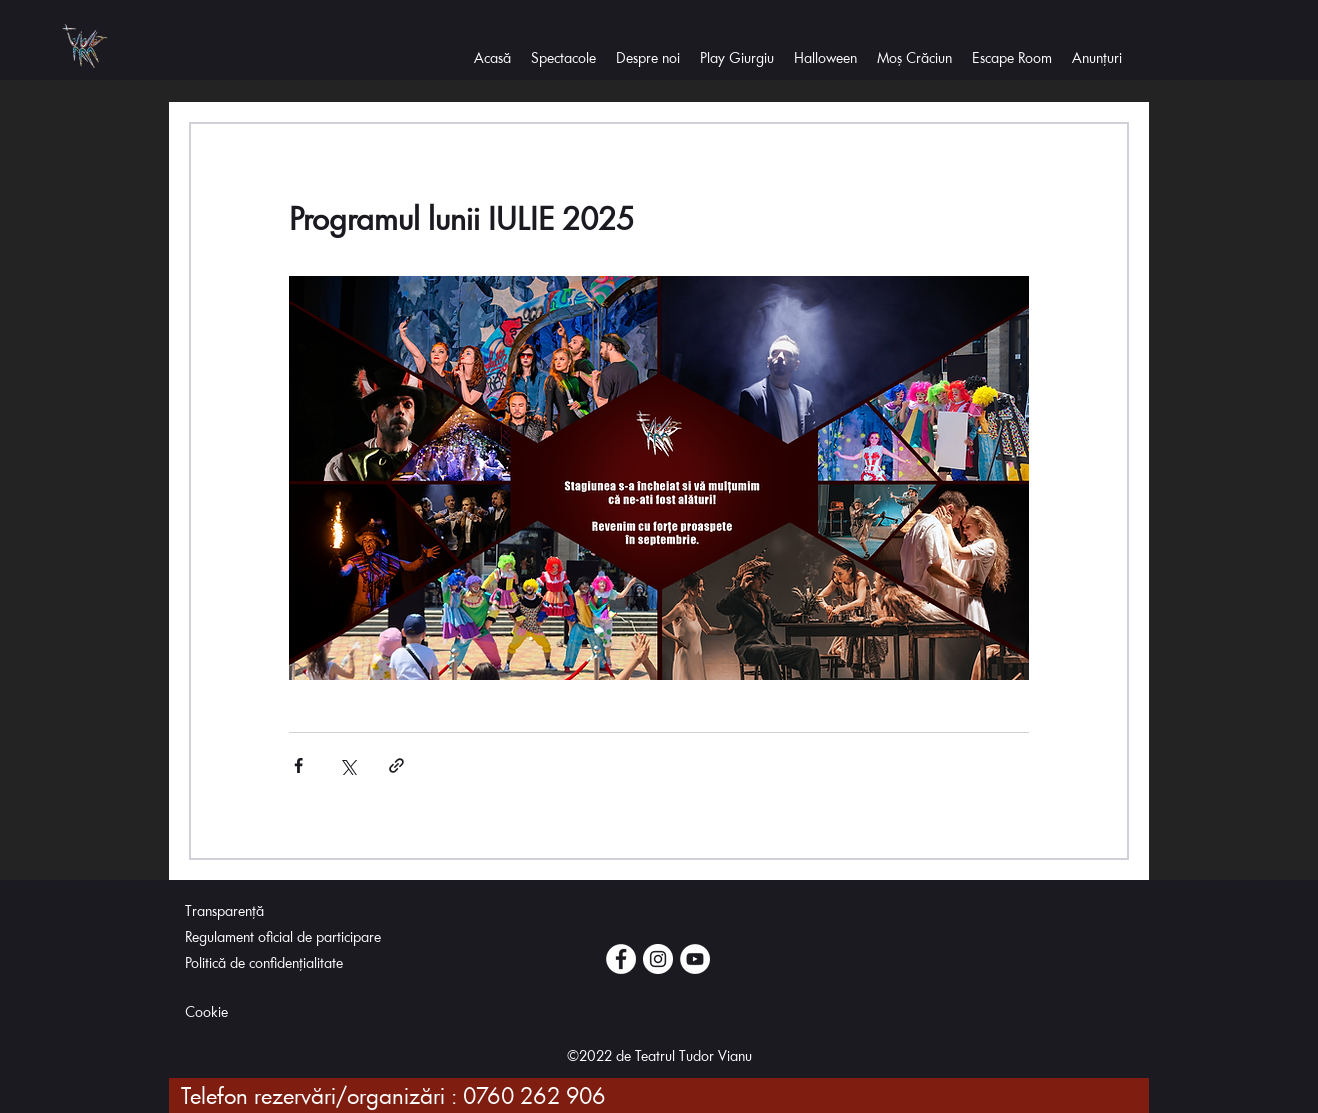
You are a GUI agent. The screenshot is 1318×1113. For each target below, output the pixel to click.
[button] (648, 60)
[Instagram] (658, 959)
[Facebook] (621, 959)
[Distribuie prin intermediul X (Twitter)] (347, 765)
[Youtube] (695, 959)
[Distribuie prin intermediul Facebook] (298, 765)
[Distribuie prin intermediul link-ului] (396, 765)
